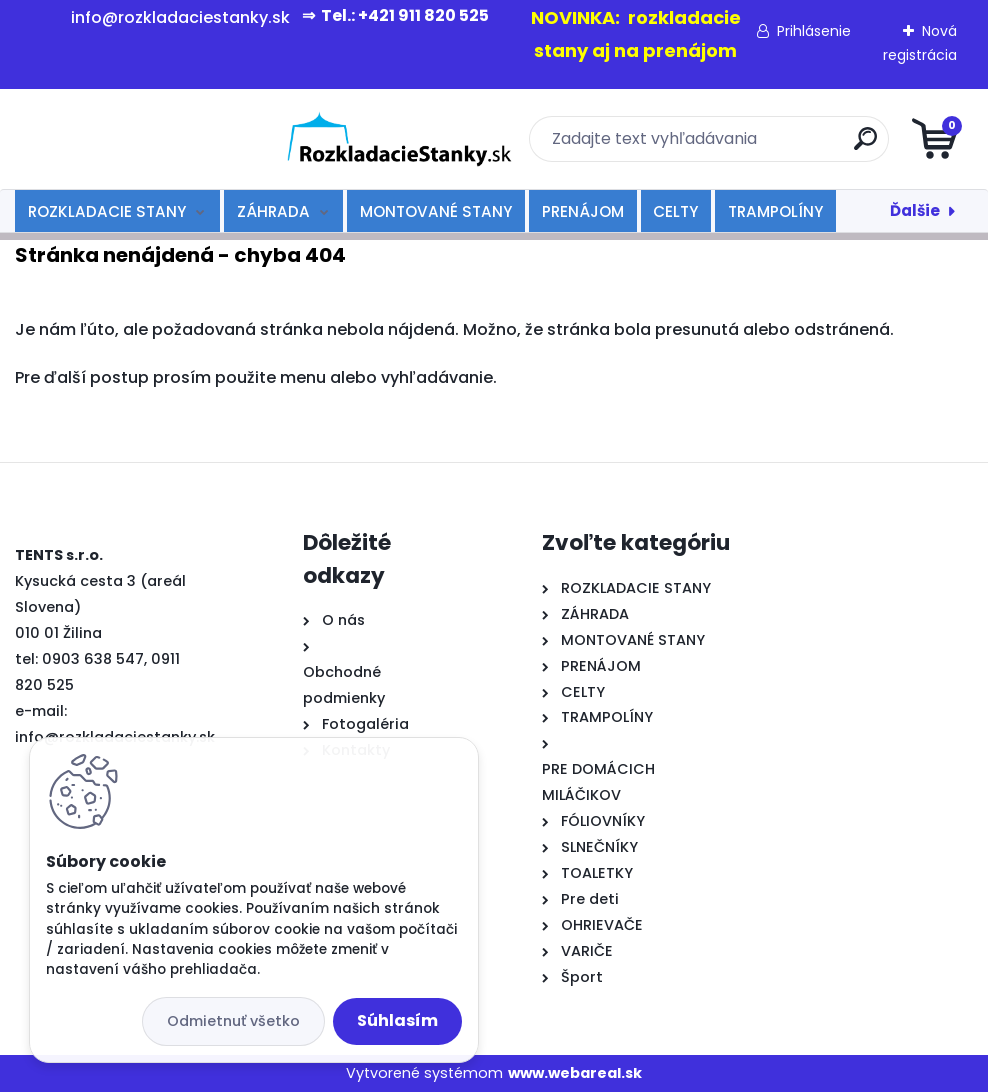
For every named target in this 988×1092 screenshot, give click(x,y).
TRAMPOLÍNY (775, 211)
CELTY (675, 211)
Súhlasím (397, 1020)
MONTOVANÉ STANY (436, 211)
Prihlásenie (814, 31)
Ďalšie (915, 210)
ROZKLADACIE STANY (107, 211)
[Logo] (137, 139)
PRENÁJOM (583, 211)
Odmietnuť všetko (233, 1021)
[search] (734, 146)
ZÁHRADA (273, 211)
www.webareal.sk (575, 1073)
